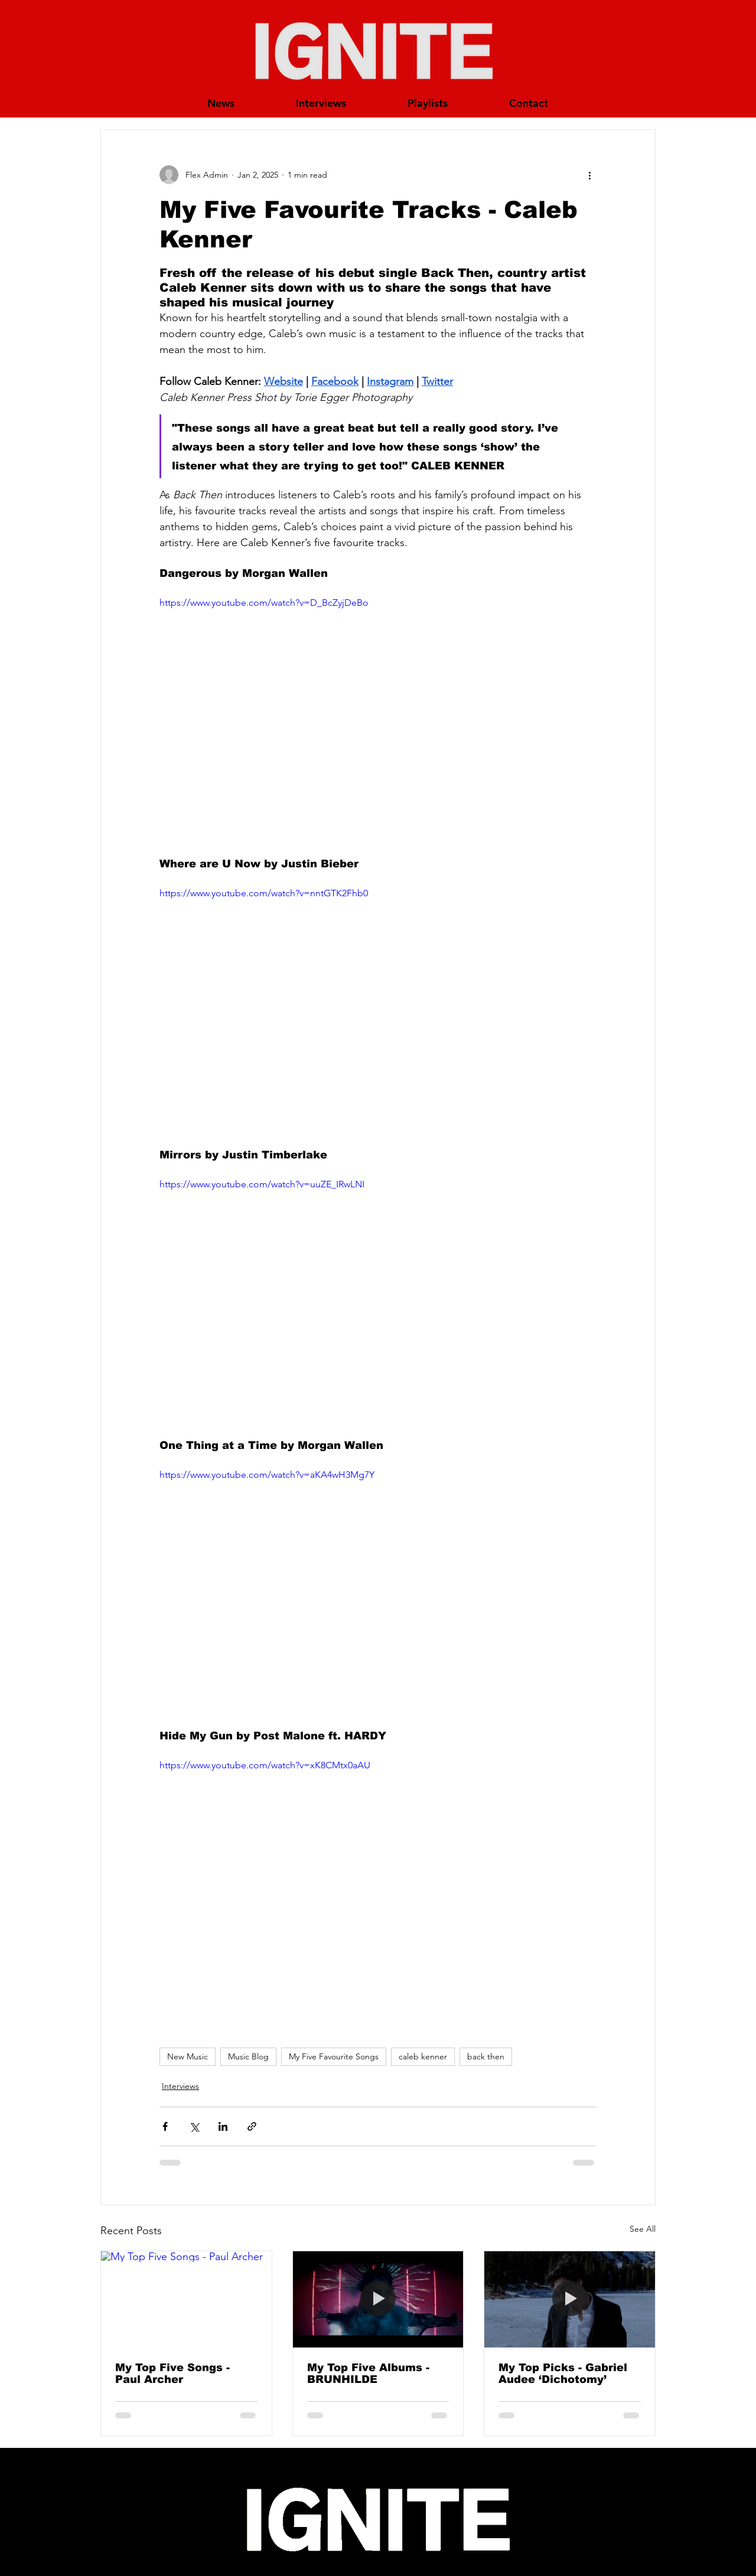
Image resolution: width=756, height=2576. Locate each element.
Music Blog (248, 2056)
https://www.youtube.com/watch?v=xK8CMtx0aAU (264, 1765)
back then (485, 2056)
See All (643, 2229)
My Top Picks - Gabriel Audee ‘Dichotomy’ (562, 2373)
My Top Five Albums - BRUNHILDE (368, 2373)
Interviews (180, 2086)
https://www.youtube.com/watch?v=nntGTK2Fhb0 (263, 893)
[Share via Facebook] (165, 2126)
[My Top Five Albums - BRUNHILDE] (378, 2299)
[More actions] (589, 175)
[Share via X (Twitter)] (194, 2126)
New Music (187, 2056)
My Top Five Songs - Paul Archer (172, 2373)
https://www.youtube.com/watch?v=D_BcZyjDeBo (264, 602)
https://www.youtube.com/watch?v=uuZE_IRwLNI (261, 1184)
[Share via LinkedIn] (223, 2126)
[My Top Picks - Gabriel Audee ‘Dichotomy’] (569, 2299)
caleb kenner (423, 2056)
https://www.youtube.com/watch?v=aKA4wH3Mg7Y (266, 1474)
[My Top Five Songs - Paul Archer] (186, 2299)
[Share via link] (252, 2126)
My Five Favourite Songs (334, 2056)
